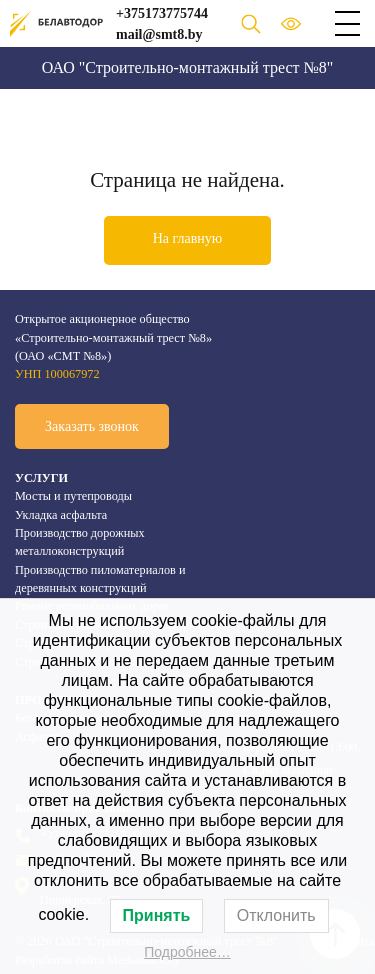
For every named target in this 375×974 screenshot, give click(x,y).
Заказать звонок (92, 426)
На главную (188, 238)
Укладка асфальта (61, 515)
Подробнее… (187, 952)
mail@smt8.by (159, 34)
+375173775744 (162, 13)
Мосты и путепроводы (73, 496)
